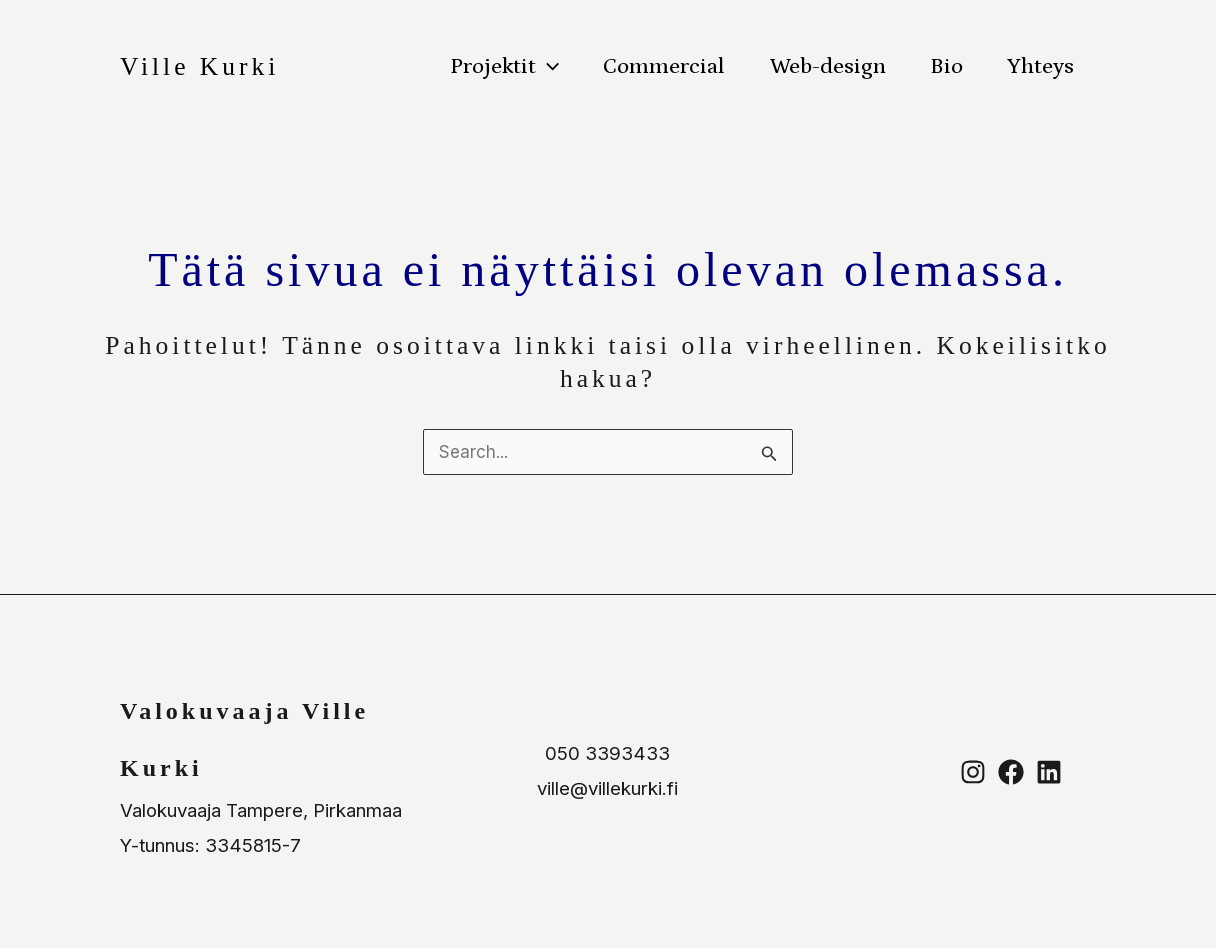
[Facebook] (1011, 772)
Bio (946, 66)
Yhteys (1040, 66)
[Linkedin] (1049, 772)
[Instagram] (973, 772)
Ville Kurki (199, 66)
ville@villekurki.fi (607, 788)
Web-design (828, 66)
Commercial (664, 66)
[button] (547, 67)
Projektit (504, 67)
